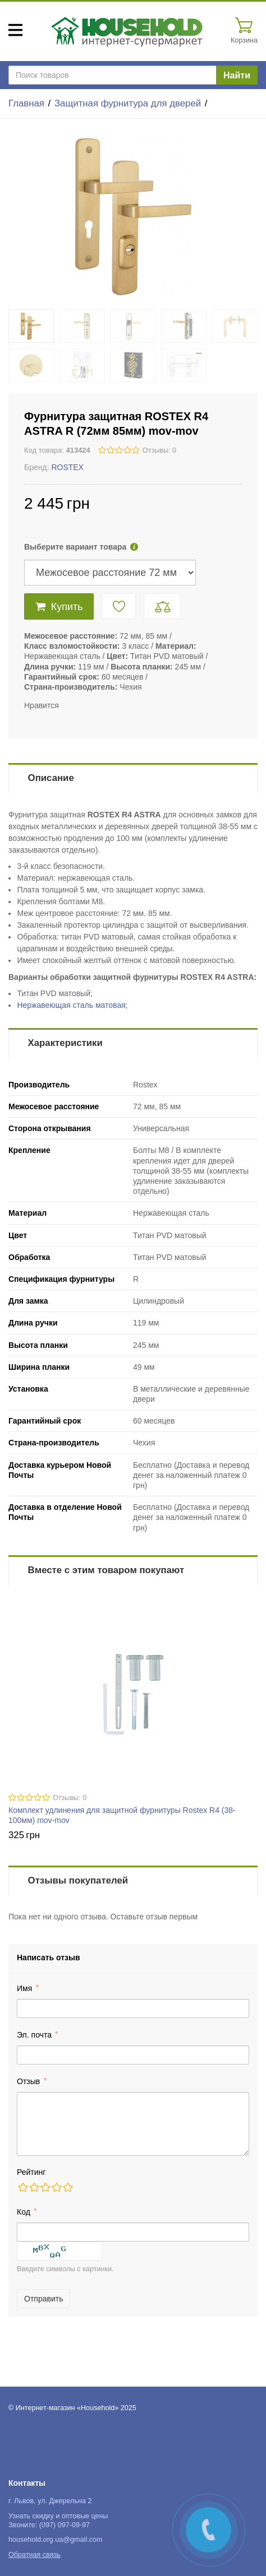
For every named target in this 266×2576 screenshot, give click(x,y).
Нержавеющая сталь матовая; (72, 1005)
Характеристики (65, 1043)
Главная (26, 103)
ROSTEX (67, 467)
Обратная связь (34, 2555)
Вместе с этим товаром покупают (106, 1570)
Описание (51, 778)
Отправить (43, 2298)
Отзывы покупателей (78, 1880)
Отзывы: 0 (159, 450)
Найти (236, 75)
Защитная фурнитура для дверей (127, 103)
